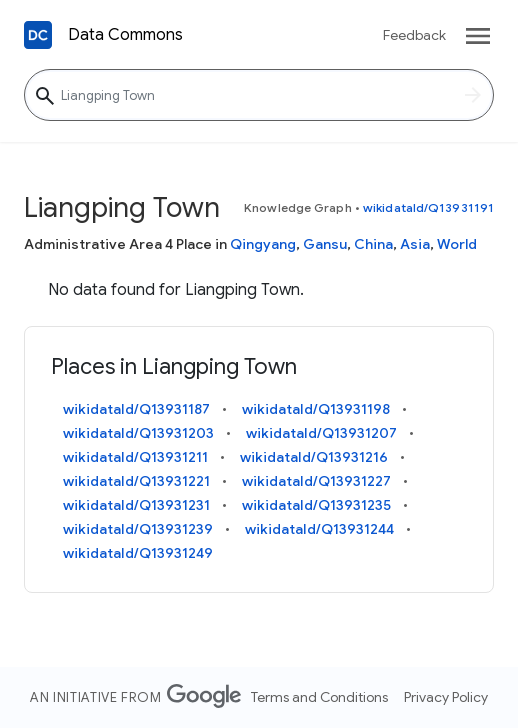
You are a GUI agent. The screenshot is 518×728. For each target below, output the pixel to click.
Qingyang (263, 244)
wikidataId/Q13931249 (138, 553)
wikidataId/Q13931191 (428, 207)
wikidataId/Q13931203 (138, 433)
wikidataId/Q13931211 (135, 457)
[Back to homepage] (38, 35)
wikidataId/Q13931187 (136, 409)
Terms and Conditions (319, 697)
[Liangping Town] (259, 95)
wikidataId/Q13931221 (136, 481)
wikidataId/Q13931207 (321, 433)
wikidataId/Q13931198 (316, 409)
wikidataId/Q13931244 (319, 529)
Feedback (414, 35)
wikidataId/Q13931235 (316, 505)
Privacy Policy (446, 697)
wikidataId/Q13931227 (316, 481)
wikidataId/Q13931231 (136, 505)
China (373, 244)
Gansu (325, 244)
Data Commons (125, 35)
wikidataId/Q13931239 (138, 529)
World (457, 244)
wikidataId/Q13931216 (314, 457)
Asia (415, 244)
